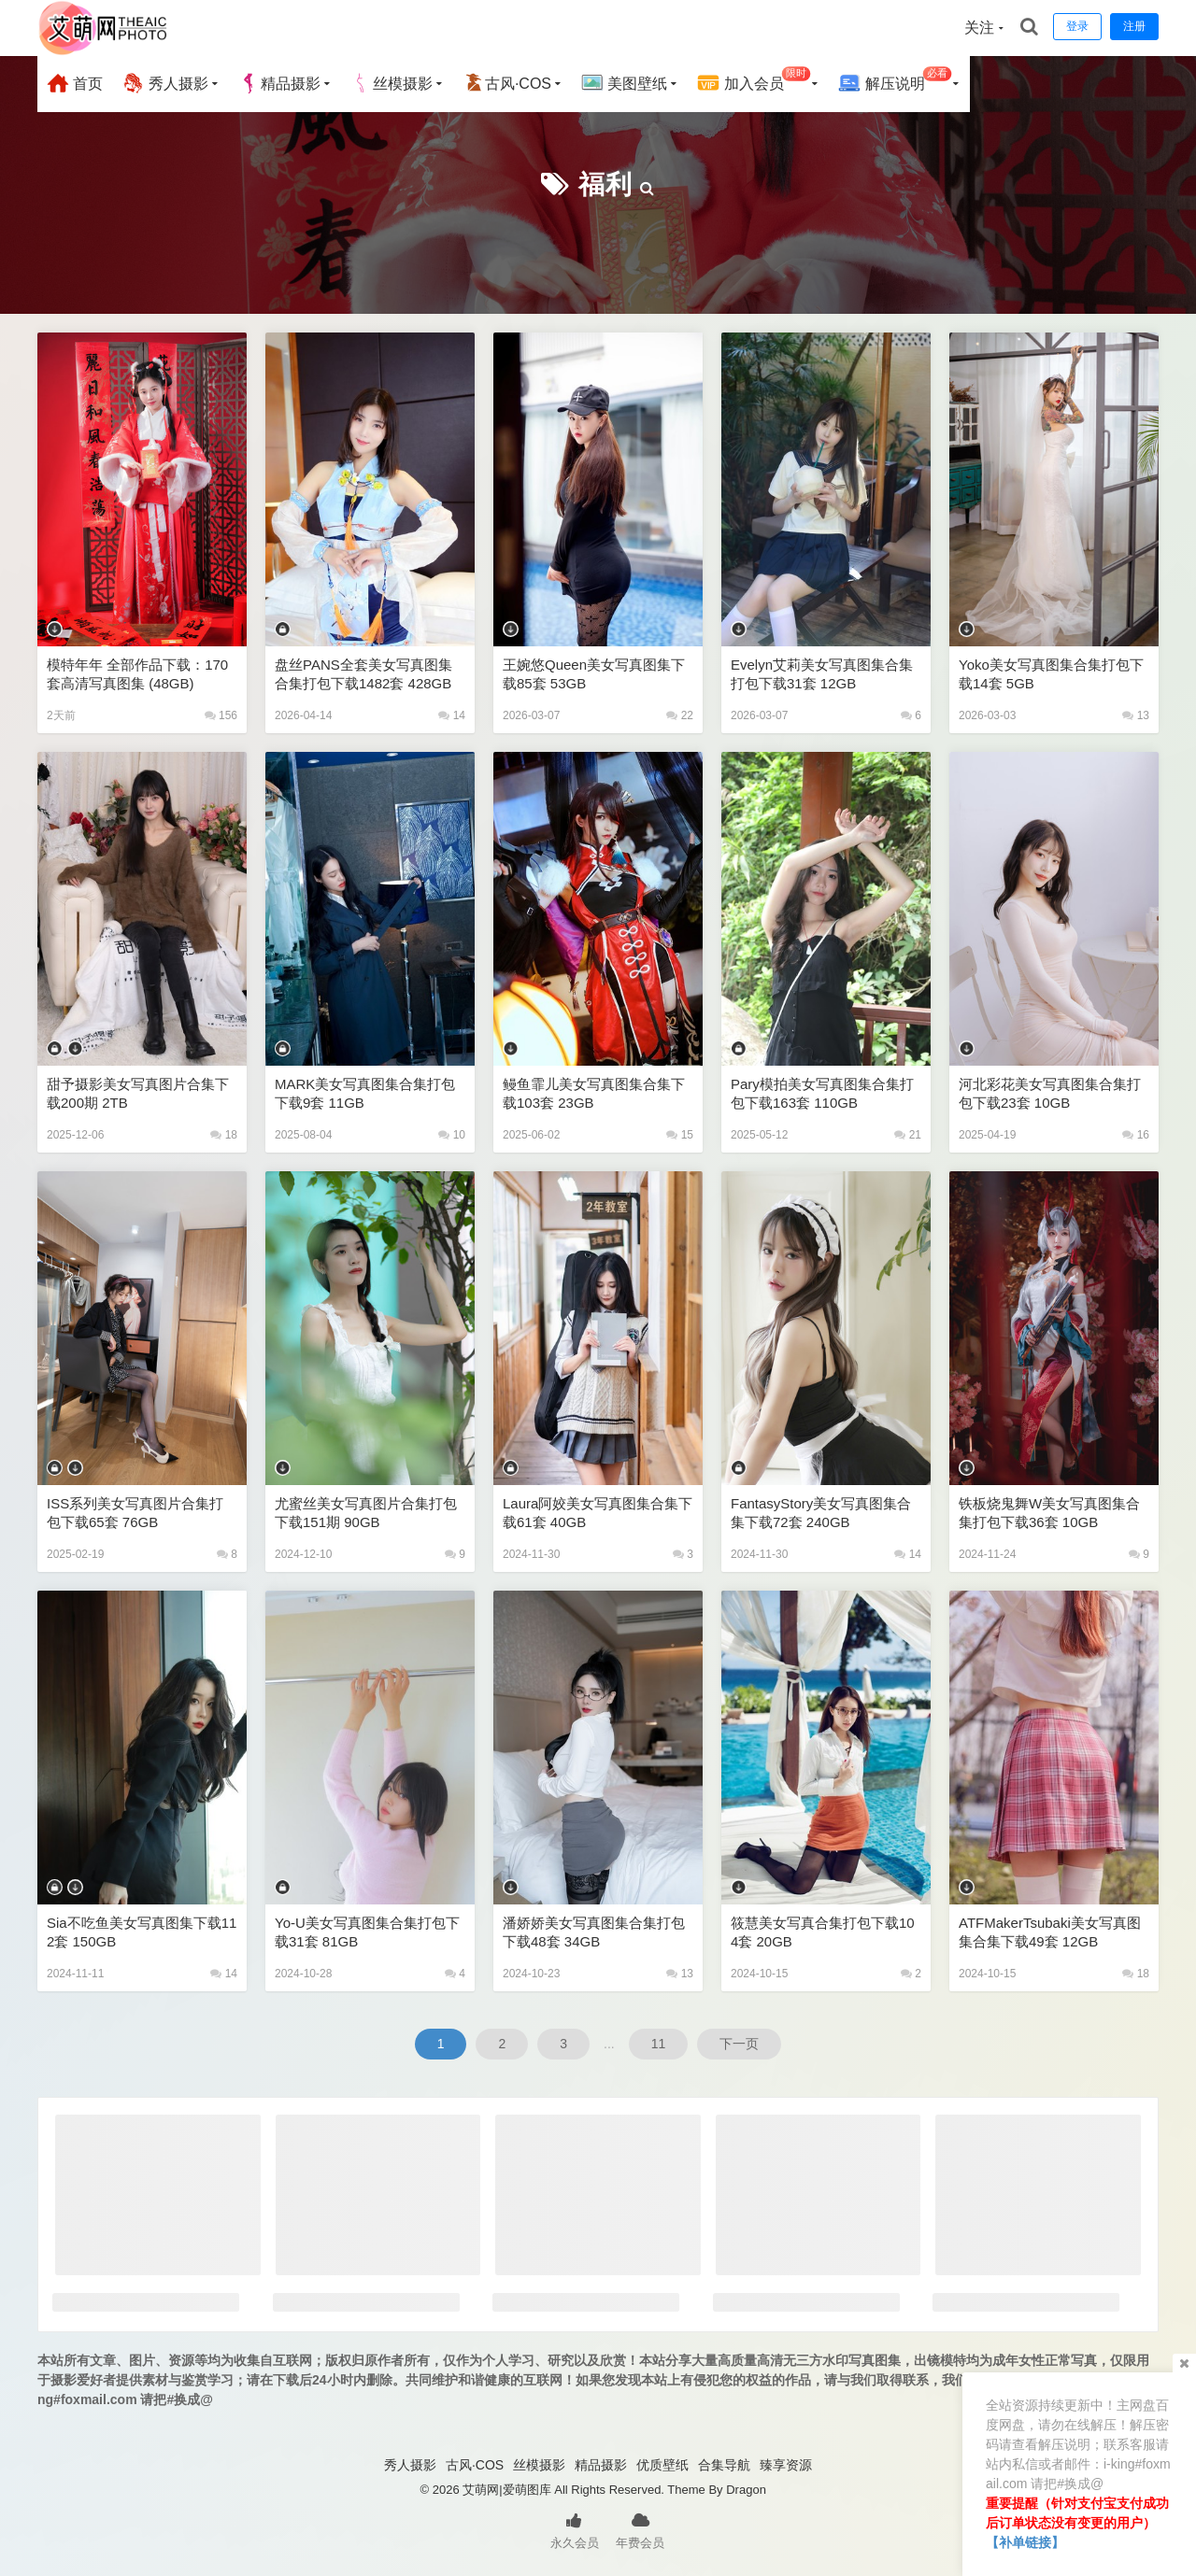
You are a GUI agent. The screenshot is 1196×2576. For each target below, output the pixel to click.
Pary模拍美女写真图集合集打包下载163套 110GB (822, 1093)
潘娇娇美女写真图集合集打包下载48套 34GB (594, 1932)
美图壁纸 (624, 83)
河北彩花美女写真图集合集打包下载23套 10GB (1050, 1093)
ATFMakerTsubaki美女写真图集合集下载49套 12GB (1050, 1932)
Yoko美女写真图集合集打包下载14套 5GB (1051, 674)
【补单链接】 (1025, 2542)
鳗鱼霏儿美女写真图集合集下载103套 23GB (594, 1093)
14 (451, 715)
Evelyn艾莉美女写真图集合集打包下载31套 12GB (822, 674)
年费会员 (640, 2529)
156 (221, 715)
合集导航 (724, 2464)
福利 (605, 184)
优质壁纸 (662, 2464)
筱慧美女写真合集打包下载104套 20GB (823, 1932)
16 (1135, 1134)
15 (679, 1134)
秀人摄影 (164, 83)
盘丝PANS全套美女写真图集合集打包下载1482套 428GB (363, 674)
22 (679, 715)
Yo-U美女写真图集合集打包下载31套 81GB (367, 1932)
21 (907, 1134)
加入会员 (753, 80)
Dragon (746, 2490)
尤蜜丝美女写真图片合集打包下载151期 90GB (366, 1512)
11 (658, 2043)
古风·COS (507, 83)
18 (223, 1134)
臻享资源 (786, 2464)
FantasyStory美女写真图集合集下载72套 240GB (821, 1512)
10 (451, 1134)
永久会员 (574, 2529)
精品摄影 (279, 83)
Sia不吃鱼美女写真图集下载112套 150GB (141, 1932)
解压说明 (894, 80)
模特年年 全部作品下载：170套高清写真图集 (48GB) (137, 674)
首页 (75, 83)
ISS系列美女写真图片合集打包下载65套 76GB (135, 1512)
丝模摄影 (391, 83)
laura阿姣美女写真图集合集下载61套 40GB (597, 1512)
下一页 (739, 2043)
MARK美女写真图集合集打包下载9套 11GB (365, 1093)
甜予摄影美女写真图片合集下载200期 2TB (138, 1093)
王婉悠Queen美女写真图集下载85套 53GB (594, 674)
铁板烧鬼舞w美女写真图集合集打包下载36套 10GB (1049, 1512)
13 (1135, 715)
